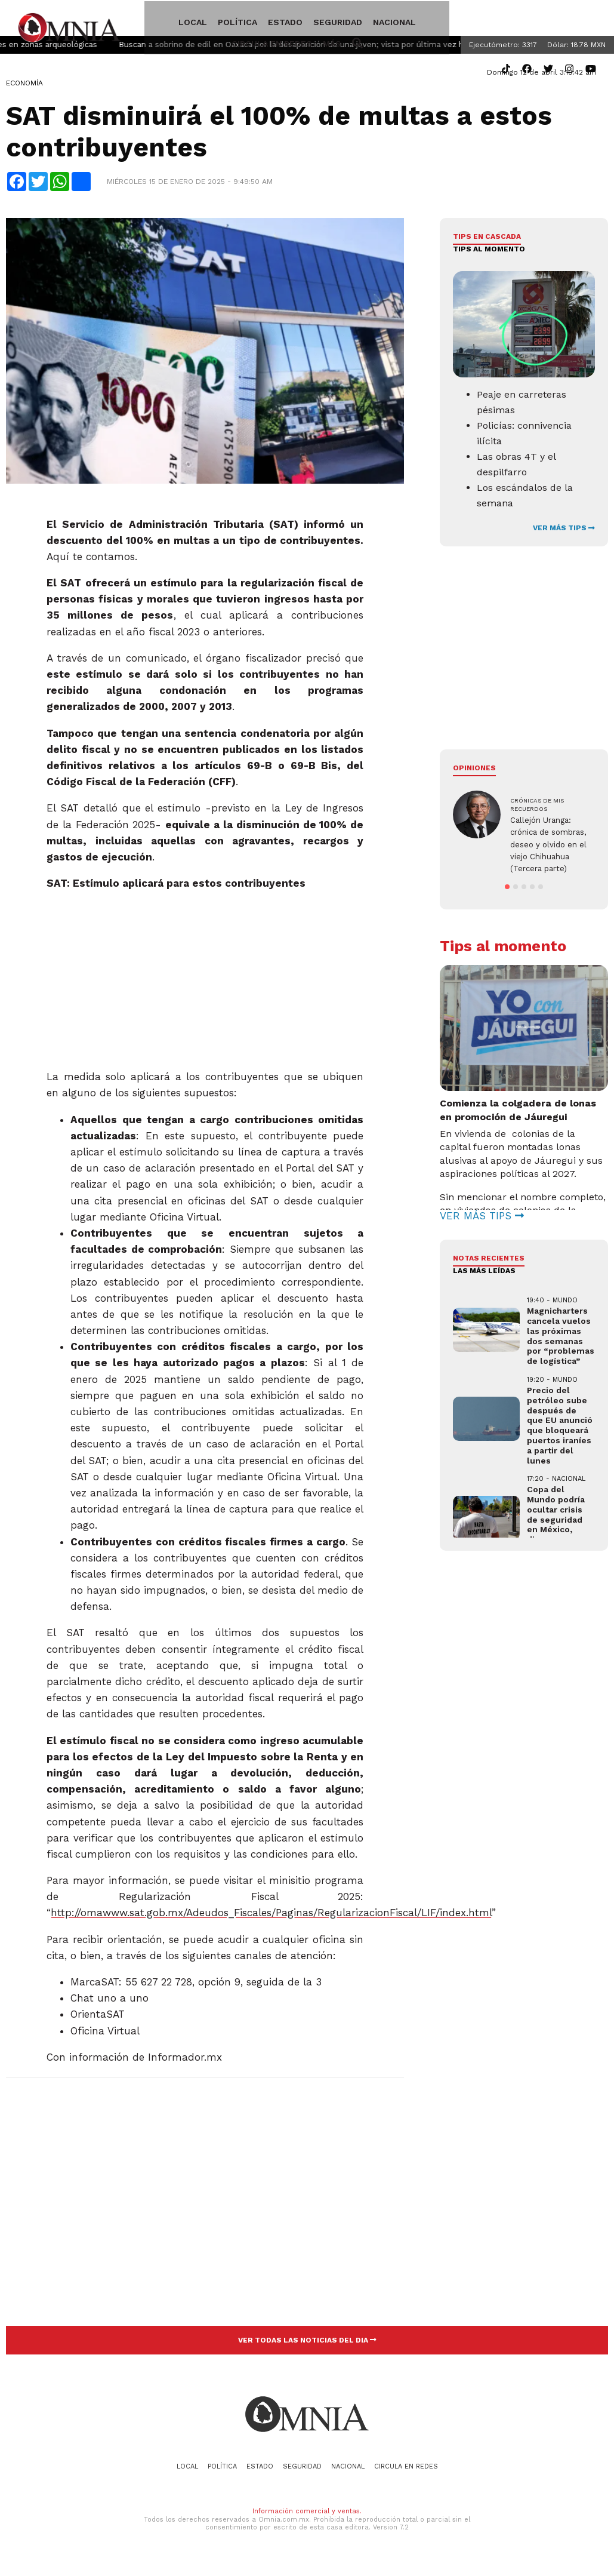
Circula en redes (438, 19)
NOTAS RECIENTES (488, 1262)
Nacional (365, 19)
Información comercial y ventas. (307, 2515)
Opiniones (474, 771)
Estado (256, 19)
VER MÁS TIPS (564, 531)
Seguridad (309, 19)
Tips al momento (489, 252)
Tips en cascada (487, 240)
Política (209, 19)
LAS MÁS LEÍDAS (484, 1273)
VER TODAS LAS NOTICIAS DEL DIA (307, 2344)
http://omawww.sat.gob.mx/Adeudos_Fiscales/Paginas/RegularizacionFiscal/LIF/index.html (271, 1916)
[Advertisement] (204, 978)
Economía (24, 86)
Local (164, 19)
